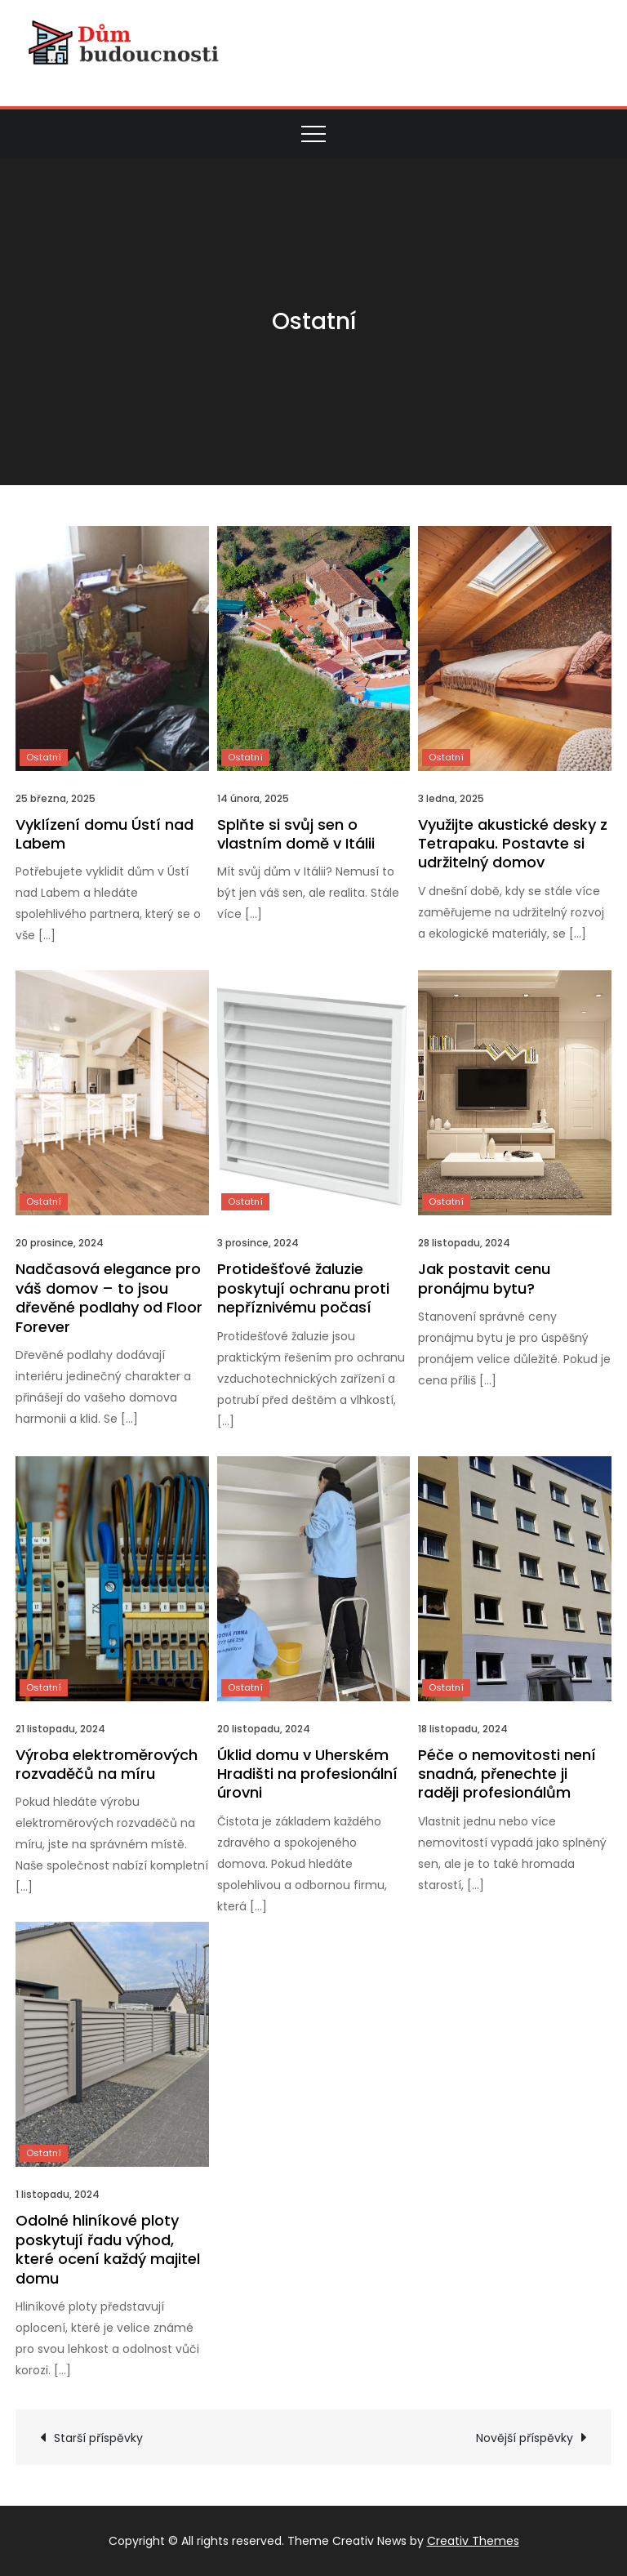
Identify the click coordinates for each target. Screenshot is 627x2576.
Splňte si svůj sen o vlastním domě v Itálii (296, 833)
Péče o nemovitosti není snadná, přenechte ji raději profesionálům (507, 1774)
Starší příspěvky (98, 2438)
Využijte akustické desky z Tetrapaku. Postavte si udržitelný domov (512, 843)
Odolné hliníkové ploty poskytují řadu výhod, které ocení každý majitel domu (108, 2249)
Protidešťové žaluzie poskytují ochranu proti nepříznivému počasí (303, 1288)
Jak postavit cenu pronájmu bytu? (484, 1278)
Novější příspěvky (524, 2438)
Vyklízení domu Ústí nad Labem (104, 833)
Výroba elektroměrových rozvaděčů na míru (107, 1764)
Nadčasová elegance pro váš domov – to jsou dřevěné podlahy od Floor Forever (109, 1297)
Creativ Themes (473, 2541)
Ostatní (43, 757)
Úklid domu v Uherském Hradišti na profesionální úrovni (307, 1774)
